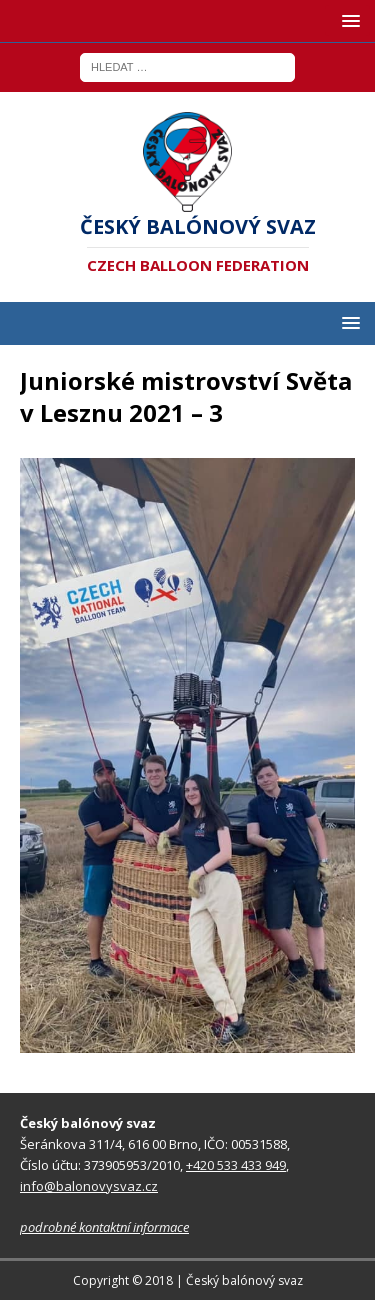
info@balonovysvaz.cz (89, 1186)
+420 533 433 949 (236, 1165)
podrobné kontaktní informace (104, 1227)
